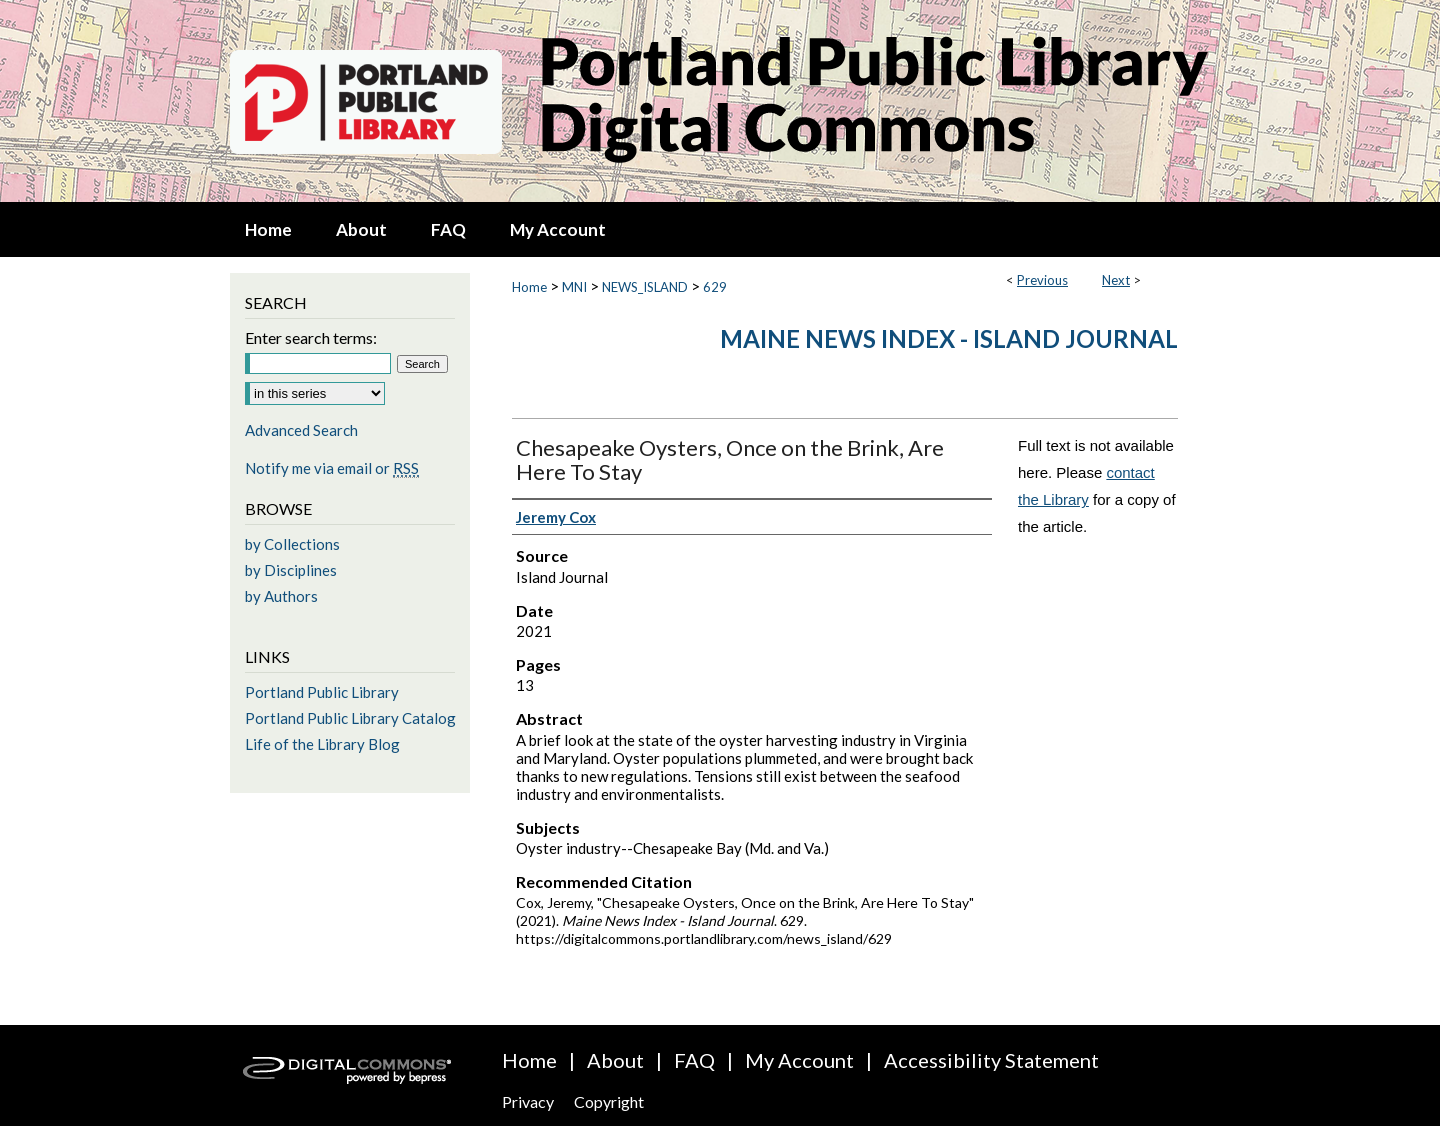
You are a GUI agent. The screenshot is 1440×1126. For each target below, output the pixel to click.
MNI (574, 287)
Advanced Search (301, 430)
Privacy (528, 1101)
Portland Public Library (322, 692)
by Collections (292, 544)
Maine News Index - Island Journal (949, 338)
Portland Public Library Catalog (350, 718)
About (615, 1060)
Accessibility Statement (991, 1060)
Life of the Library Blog (322, 744)
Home (529, 287)
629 (715, 287)
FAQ (694, 1060)
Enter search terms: (311, 337)
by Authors (281, 596)
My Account (799, 1060)
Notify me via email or (332, 468)
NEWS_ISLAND (645, 287)
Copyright (609, 1101)
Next (1116, 280)
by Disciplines (291, 570)
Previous (1042, 280)
